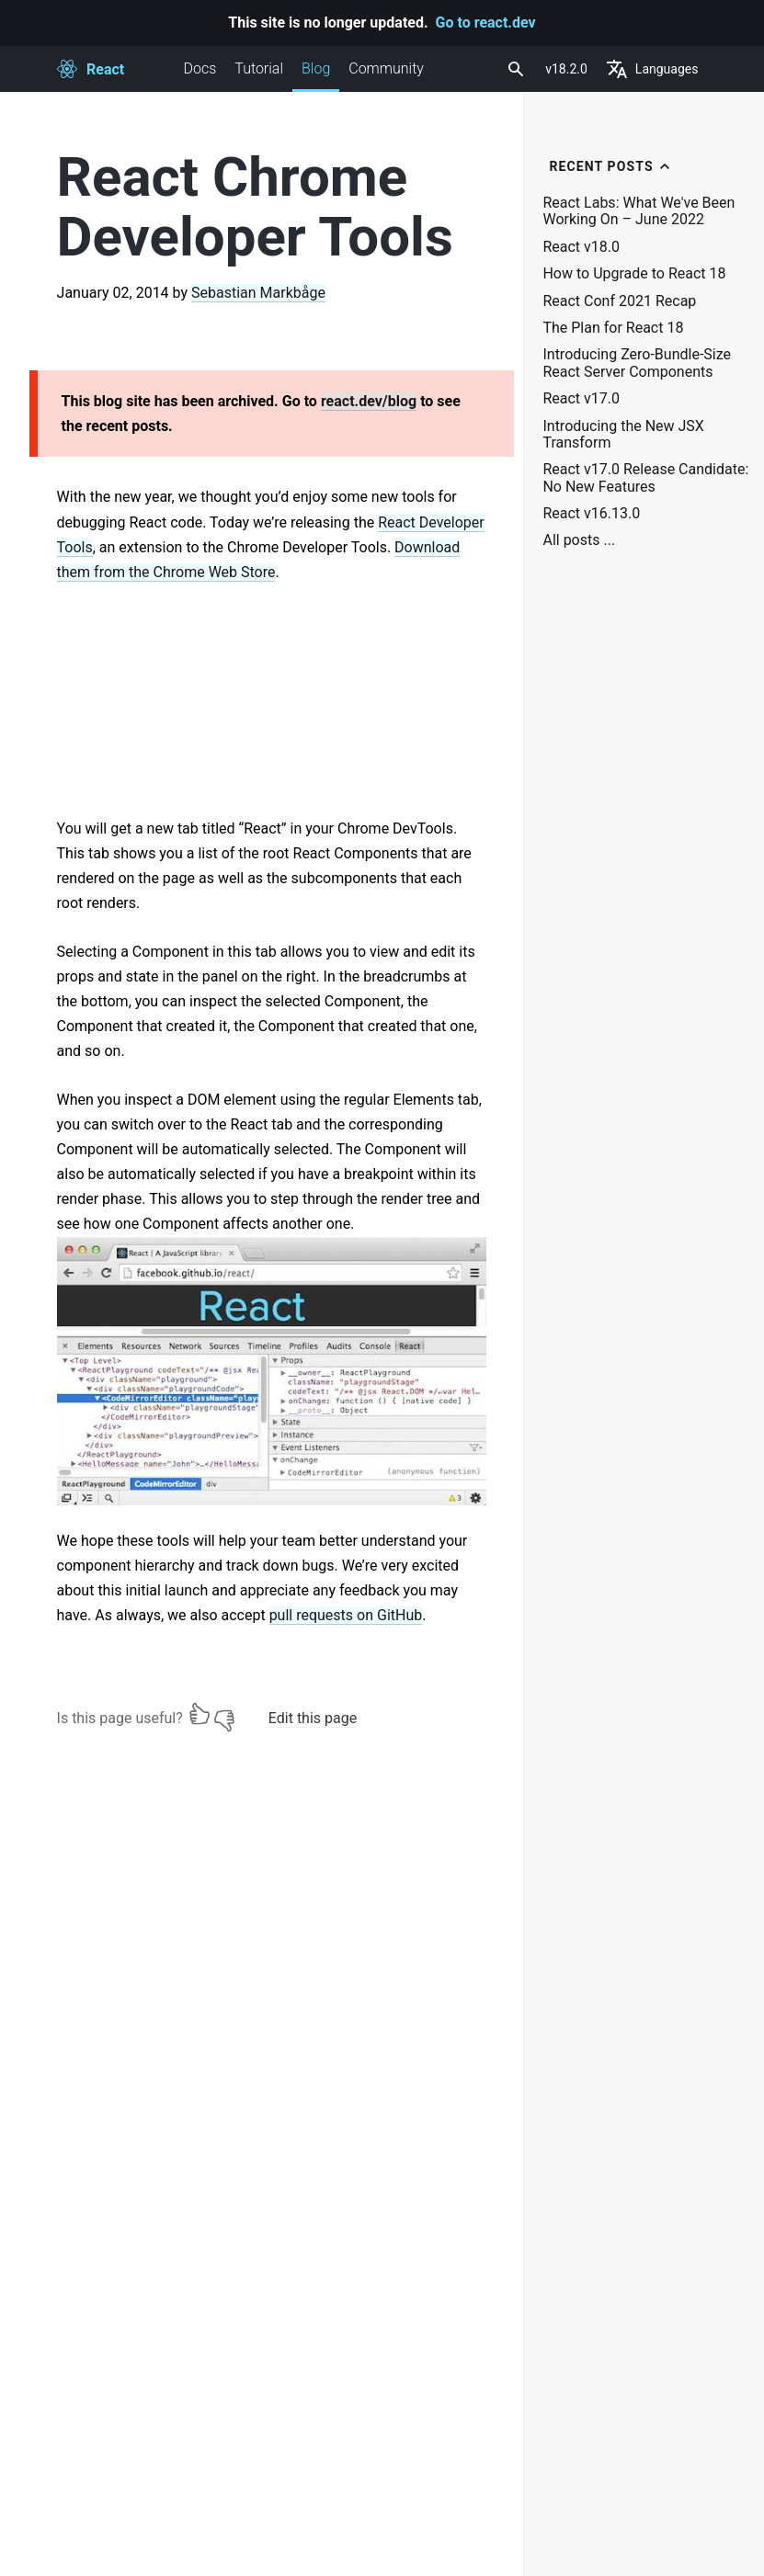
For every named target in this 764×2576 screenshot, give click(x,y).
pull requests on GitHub (346, 1615)
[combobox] (514, 69)
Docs (200, 68)
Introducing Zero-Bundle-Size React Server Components (636, 363)
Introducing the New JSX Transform (622, 434)
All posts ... (578, 540)
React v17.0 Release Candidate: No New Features (645, 477)
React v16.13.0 (591, 513)
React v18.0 (581, 247)
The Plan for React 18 (612, 328)
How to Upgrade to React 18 (633, 274)
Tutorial (258, 68)
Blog (315, 76)
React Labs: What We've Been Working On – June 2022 (638, 211)
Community (386, 68)
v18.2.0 (566, 69)
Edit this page (312, 1718)
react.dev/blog (368, 401)
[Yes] (199, 1714)
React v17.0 (581, 399)
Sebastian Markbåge (258, 292)
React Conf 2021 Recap (619, 301)
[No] (224, 1714)
